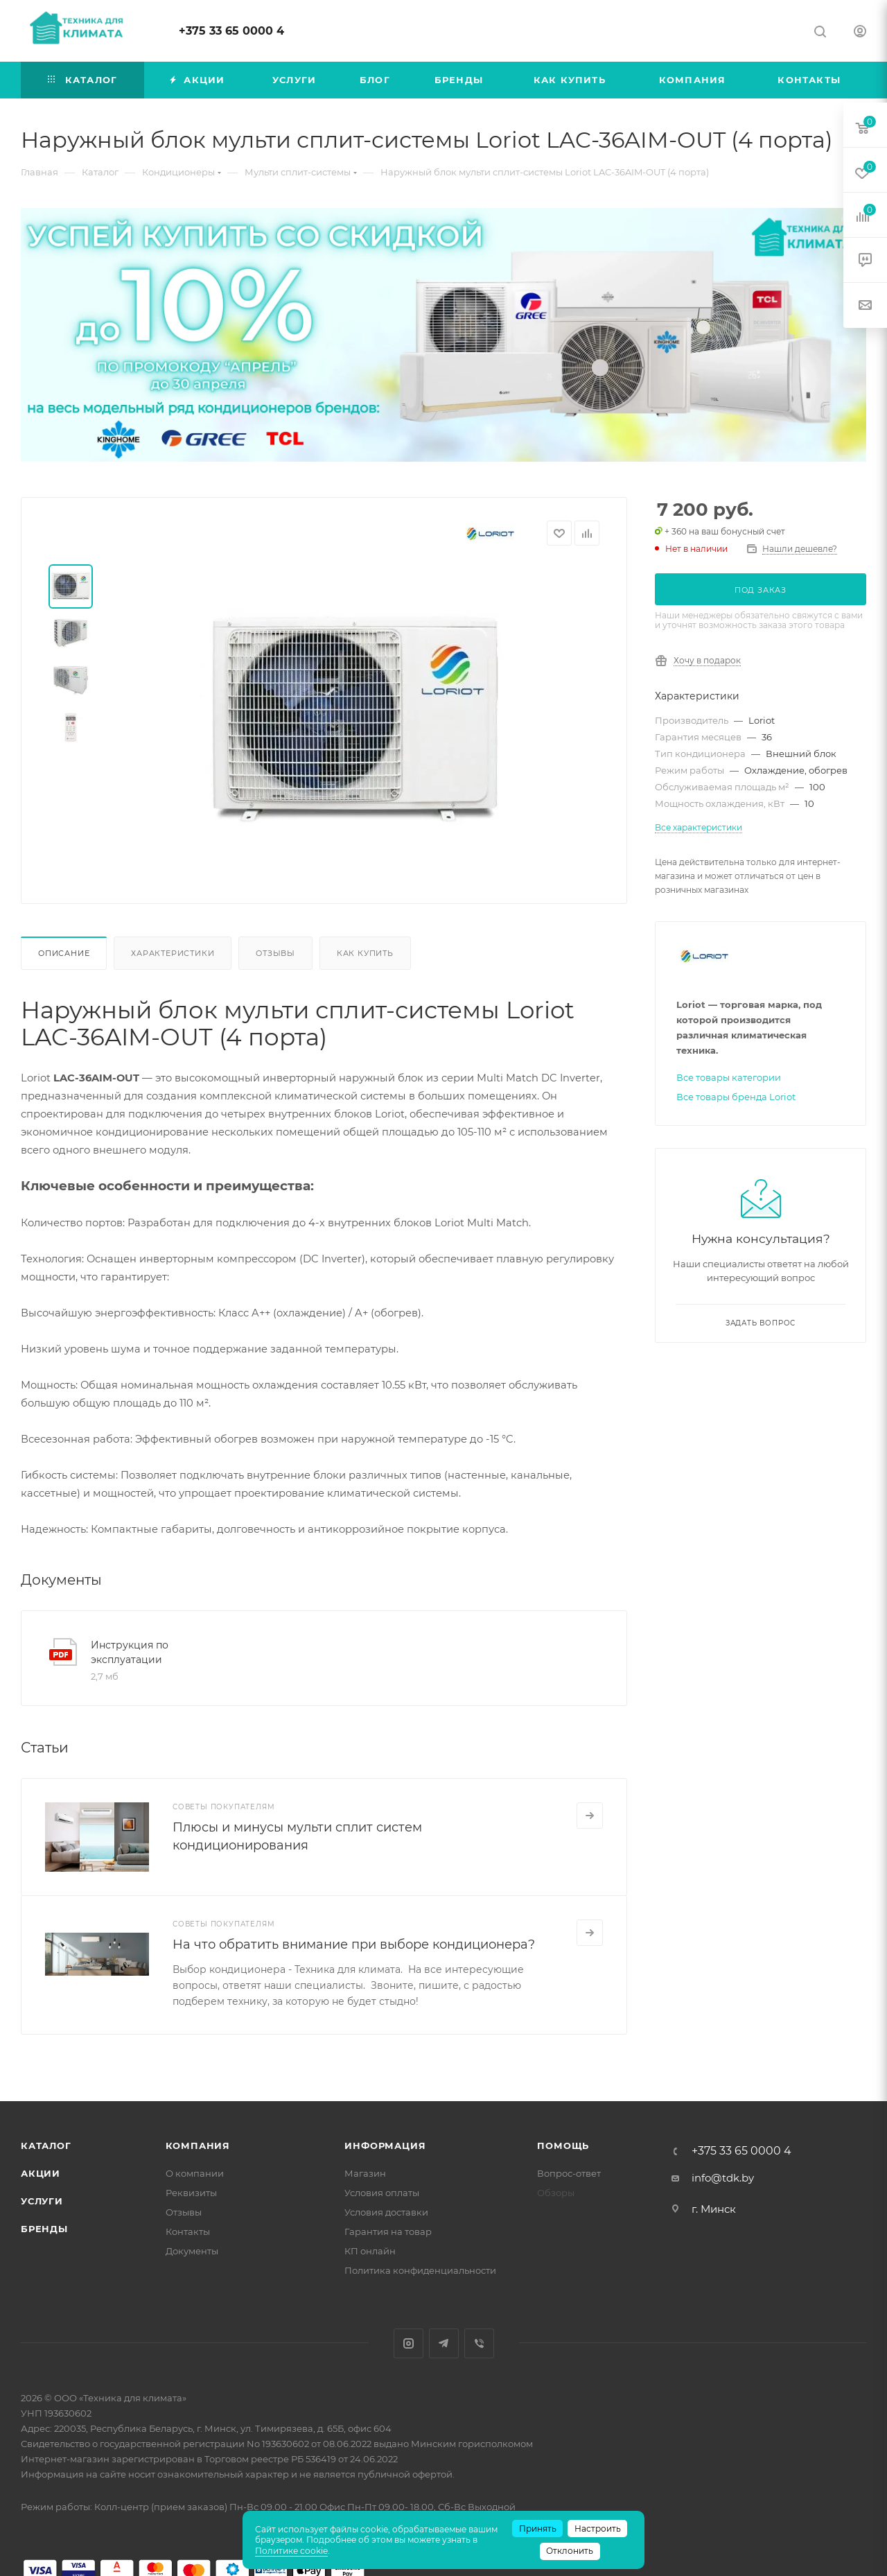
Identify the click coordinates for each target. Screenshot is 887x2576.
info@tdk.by (723, 2177)
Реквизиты (191, 2192)
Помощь (563, 2145)
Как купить (365, 953)
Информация (384, 2145)
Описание (63, 953)
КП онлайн (370, 2250)
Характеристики (172, 953)
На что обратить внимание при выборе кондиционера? (354, 1944)
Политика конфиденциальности (420, 2270)
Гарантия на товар (388, 2231)
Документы (192, 2250)
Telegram (444, 2343)
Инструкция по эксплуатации (129, 1652)
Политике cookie (291, 2550)
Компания (198, 2145)
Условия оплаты (381, 2192)
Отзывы (275, 953)
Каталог (46, 2145)
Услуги (42, 2201)
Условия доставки (386, 2212)
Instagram (408, 2343)
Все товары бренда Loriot (736, 1096)
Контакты (188, 2231)
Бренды (44, 2228)
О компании (195, 2173)
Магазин (365, 2173)
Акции (40, 2173)
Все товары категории (728, 1077)
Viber (479, 2343)
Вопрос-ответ (569, 2173)
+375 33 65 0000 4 (231, 30)
